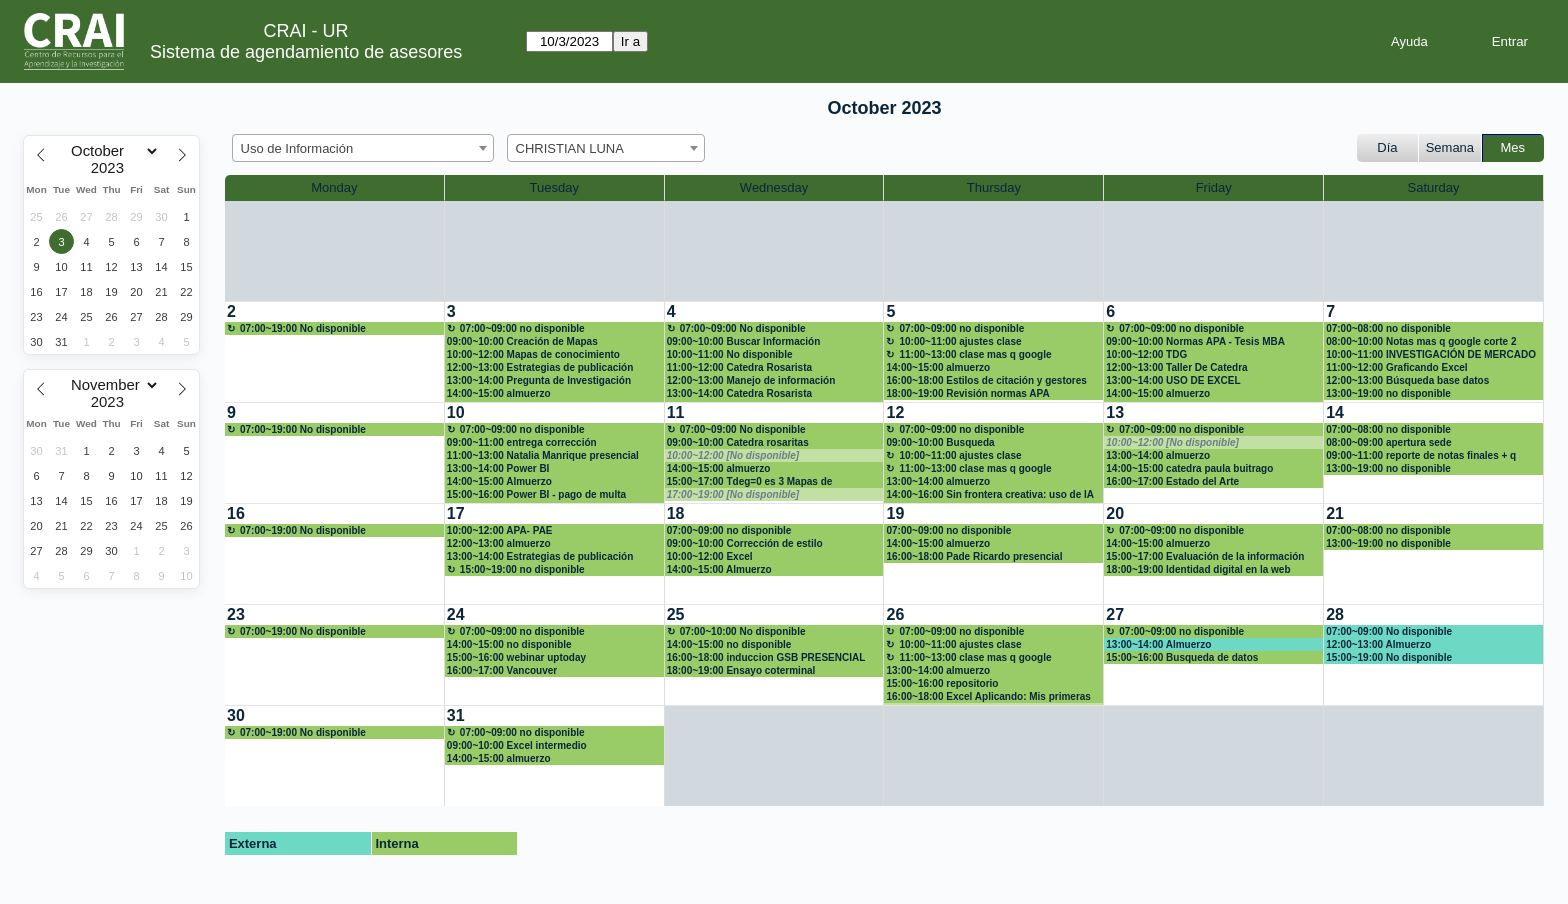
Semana (1450, 147)
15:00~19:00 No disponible (1389, 657)
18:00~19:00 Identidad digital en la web (1198, 569)
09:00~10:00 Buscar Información (744, 341)
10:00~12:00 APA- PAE (500, 530)
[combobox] (363, 148)
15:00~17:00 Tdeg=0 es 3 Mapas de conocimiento (750, 482)
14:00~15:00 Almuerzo (499, 481)
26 (895, 614)
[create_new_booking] (334, 352)
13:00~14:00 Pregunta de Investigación (539, 380)
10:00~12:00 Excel (710, 556)
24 (456, 614)
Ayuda (1409, 41)
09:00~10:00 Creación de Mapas (522, 341)
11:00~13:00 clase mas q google (975, 354)
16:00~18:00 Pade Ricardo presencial (974, 556)
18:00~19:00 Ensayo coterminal (741, 670)
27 (1115, 614)
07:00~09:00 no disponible (522, 328)
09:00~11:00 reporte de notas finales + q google (1421, 456)
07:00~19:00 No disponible (303, 328)
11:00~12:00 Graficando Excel (1396, 367)
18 (676, 513)
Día (1387, 147)
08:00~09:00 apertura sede (1388, 442)
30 (236, 715)
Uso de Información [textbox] (297, 148)
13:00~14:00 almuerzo (938, 481)
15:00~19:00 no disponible (522, 569)
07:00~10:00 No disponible (743, 631)
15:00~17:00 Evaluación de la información (1205, 556)
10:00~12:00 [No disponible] (733, 455)
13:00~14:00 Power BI (498, 468)
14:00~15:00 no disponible (509, 644)
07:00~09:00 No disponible (743, 328)
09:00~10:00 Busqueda (940, 442)
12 (895, 412)
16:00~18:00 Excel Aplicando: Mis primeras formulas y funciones (988, 697)
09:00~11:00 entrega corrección (522, 442)
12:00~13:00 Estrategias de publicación (540, 367)
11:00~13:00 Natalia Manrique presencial (543, 455)
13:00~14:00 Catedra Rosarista (739, 393)
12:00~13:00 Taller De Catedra (1176, 367)
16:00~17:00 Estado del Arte (1172, 481)
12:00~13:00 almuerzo (499, 543)
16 (236, 513)
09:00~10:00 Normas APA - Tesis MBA (1195, 341)
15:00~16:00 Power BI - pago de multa (536, 494)
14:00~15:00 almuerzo (499, 393)
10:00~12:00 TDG (1146, 354)
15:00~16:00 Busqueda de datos (1182, 657)
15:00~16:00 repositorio (942, 683)
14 (1335, 412)
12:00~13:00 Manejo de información (751, 380)
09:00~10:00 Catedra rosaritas (738, 442)
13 (1115, 412)
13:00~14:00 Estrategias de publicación (540, 556)
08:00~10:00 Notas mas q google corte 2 (1421, 341)
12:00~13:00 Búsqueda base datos (1407, 380)
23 (236, 614)
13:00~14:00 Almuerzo (1158, 644)
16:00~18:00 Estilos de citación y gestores (986, 380)
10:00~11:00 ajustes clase (960, 341)
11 (676, 412)
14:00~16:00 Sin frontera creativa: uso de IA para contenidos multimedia (989, 495)
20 (1115, 513)
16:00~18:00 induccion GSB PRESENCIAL (766, 657)
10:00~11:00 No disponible (730, 354)
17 (456, 513)
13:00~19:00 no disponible (1388, 393)
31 (456, 715)
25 (676, 614)
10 (456, 412)
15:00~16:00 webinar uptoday (516, 657)
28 (1335, 614)
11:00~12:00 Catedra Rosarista (739, 367)
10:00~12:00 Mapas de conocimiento (533, 354)
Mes (1513, 147)
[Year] (112, 168)
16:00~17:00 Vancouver (502, 670)
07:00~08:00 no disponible (1388, 328)
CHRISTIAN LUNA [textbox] (570, 148)
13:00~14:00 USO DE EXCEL (1173, 380)
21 (1335, 513)
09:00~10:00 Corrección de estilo (745, 543)
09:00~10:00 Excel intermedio (517, 745)
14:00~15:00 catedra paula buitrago (1189, 468)
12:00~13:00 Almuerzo (1378, 644)
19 (895, 513)
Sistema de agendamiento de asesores (306, 52)
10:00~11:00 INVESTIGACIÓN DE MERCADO (1431, 354)
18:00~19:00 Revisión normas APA (967, 393)
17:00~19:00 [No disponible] (733, 494)
